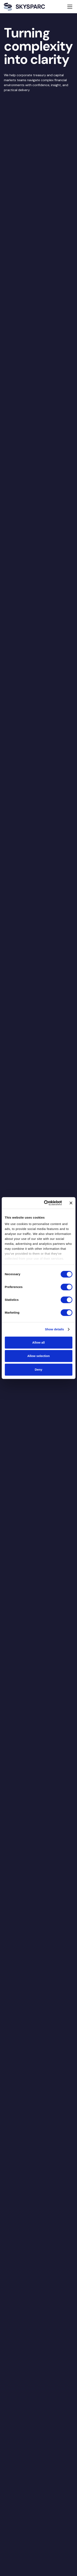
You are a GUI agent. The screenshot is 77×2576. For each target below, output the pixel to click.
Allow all (38, 1342)
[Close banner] (70, 1202)
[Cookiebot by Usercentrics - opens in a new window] (46, 1203)
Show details (54, 1329)
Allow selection (38, 1356)
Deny (38, 1369)
